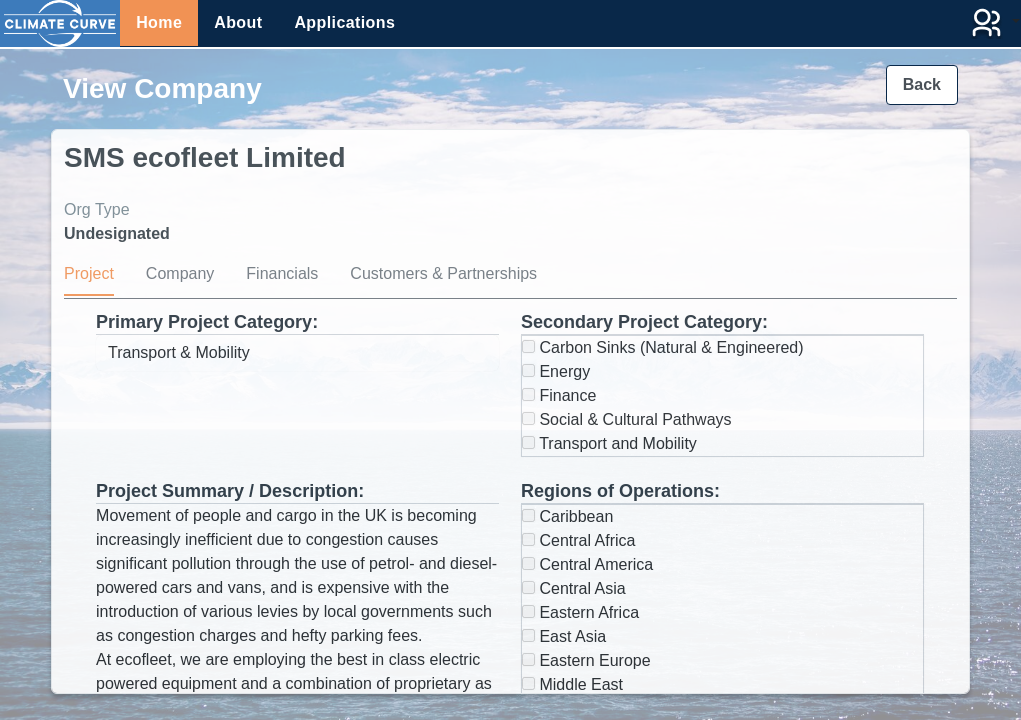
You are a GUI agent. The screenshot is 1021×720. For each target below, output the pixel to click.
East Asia (564, 636)
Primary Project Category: (207, 322)
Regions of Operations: (620, 491)
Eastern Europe (586, 660)
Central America (587, 564)
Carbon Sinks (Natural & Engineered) (663, 347)
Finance (559, 395)
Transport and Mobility (609, 443)
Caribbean (567, 516)
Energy (556, 371)
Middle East (572, 684)
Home (159, 22)
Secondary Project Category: (644, 322)
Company (180, 273)
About (238, 22)
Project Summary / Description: (230, 491)
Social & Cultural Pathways (627, 419)
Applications (344, 22)
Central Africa (578, 540)
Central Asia (574, 588)
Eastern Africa (580, 612)
